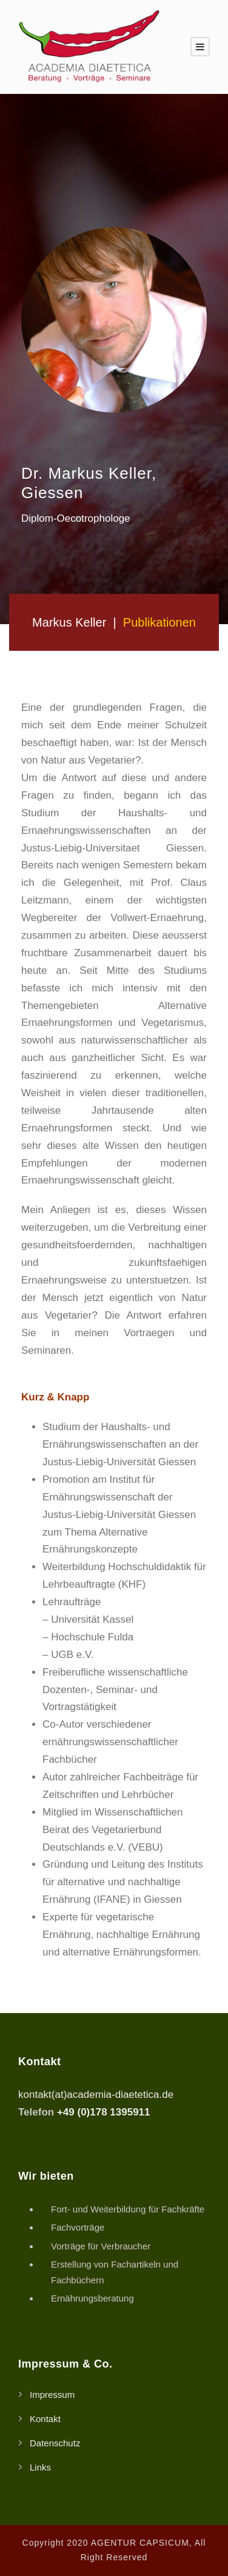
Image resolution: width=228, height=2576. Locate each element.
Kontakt (45, 2419)
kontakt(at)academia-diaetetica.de (95, 2094)
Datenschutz (55, 2443)
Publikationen (159, 622)
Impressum (52, 2394)
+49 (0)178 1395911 (103, 2112)
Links (40, 2467)
